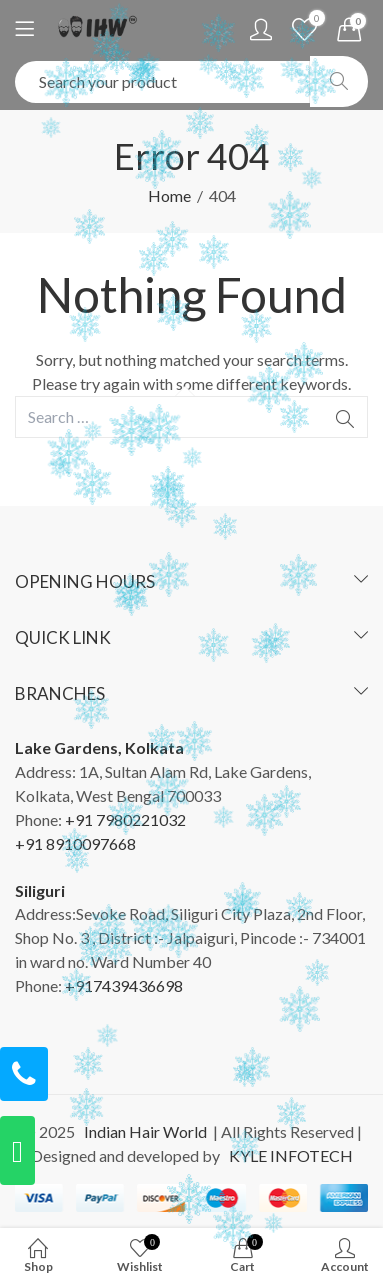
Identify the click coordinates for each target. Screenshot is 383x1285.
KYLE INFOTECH (288, 1155)
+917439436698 (124, 985)
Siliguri (40, 890)
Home (169, 195)
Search (339, 81)
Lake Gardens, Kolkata (99, 747)
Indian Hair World (142, 1131)
